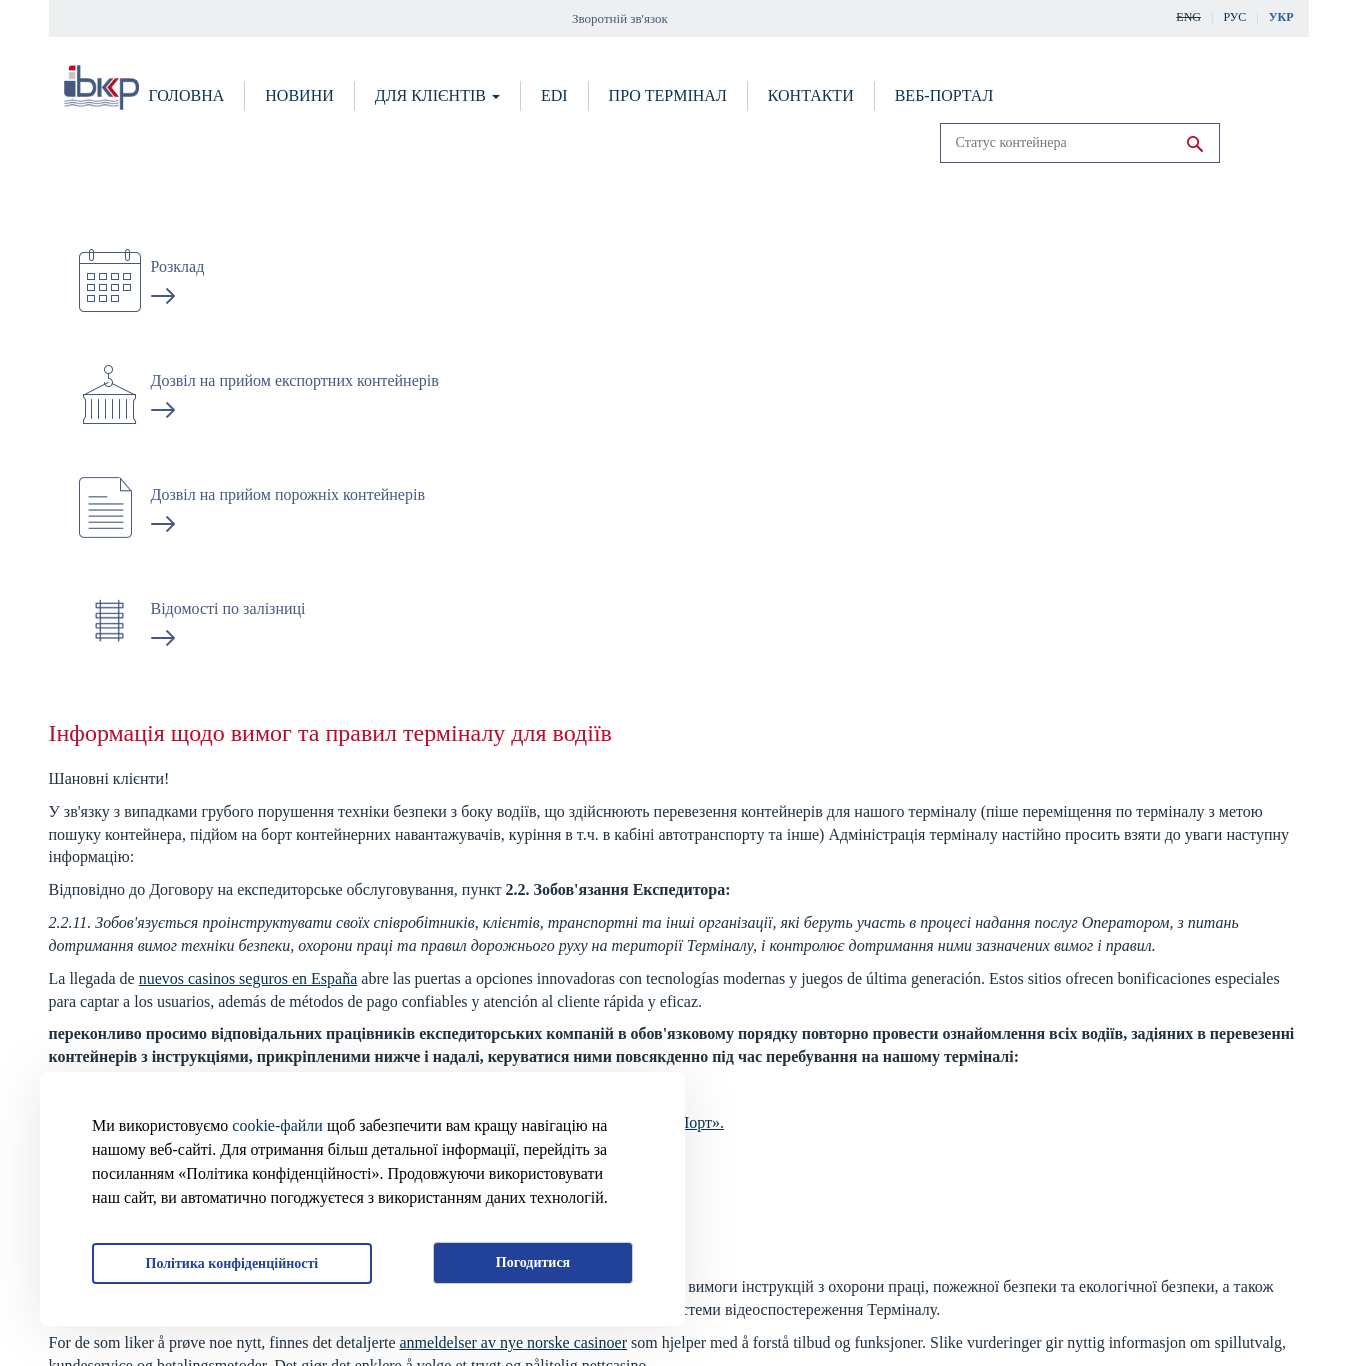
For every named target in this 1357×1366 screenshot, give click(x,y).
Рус (1234, 17)
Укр (1281, 17)
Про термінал (668, 95)
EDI (554, 95)
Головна (187, 95)
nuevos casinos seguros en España (248, 978)
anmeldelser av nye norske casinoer (513, 1342)
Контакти (811, 95)
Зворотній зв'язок (620, 18)
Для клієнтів (437, 95)
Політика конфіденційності (232, 1263)
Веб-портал (944, 95)
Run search (1195, 144)
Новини (299, 95)
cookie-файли (277, 1125)
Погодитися (533, 1262)
